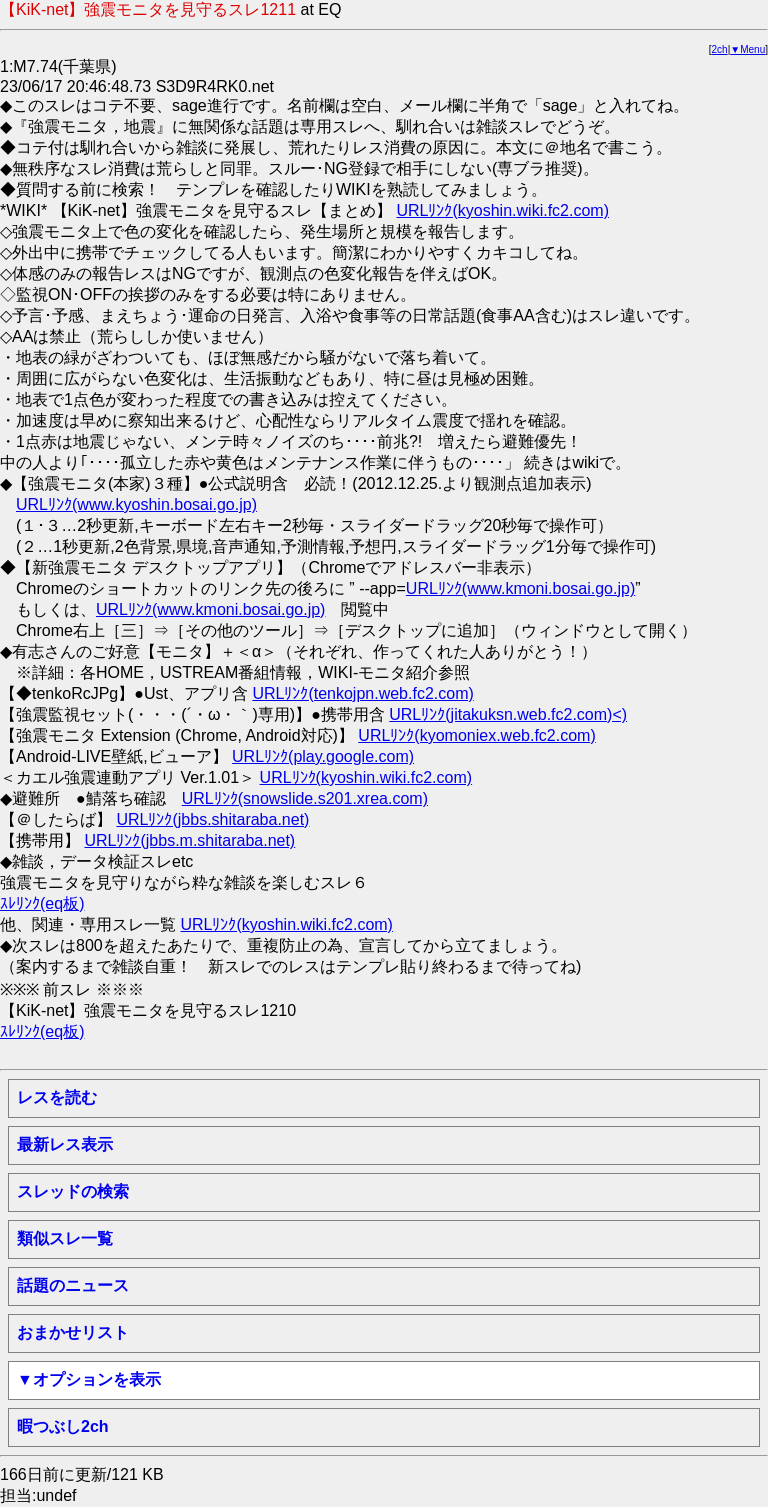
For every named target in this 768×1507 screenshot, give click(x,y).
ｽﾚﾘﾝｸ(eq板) (42, 903)
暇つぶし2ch (63, 1426)
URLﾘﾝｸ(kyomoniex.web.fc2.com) (476, 735)
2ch (720, 49)
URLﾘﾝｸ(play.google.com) (323, 756)
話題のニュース (73, 1285)
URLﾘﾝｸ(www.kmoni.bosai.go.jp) (520, 588)
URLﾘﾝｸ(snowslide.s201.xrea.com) (305, 798)
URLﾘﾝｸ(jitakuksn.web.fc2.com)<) (508, 714)
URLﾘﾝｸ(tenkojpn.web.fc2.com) (362, 693)
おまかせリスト (73, 1332)
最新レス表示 (65, 1144)
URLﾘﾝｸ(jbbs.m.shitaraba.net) (189, 840)
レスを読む (57, 1097)
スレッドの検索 (73, 1191)
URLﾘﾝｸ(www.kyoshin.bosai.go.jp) (136, 504)
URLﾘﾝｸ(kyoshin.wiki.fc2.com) (502, 210)
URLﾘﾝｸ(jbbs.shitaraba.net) (212, 819)
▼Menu (747, 49)
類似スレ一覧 (65, 1238)
